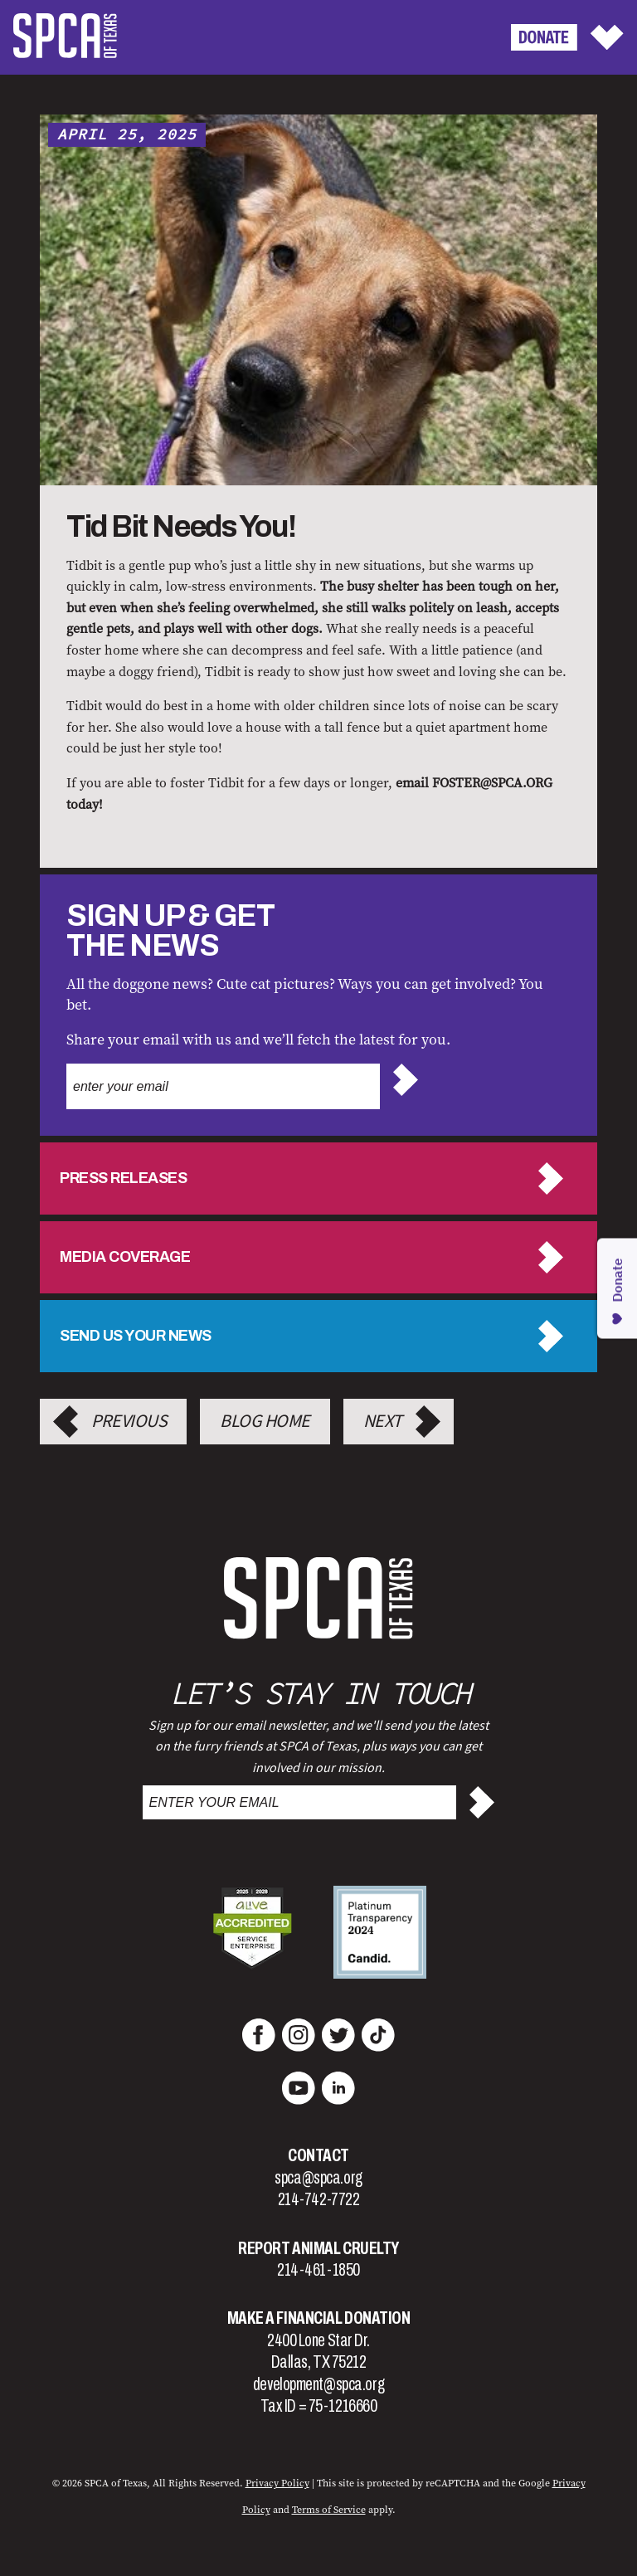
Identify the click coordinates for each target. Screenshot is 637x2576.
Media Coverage (125, 1257)
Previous (129, 1421)
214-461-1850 (318, 2270)
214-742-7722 (319, 2199)
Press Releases (123, 1178)
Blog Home (265, 1421)
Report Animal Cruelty (318, 2248)
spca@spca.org (318, 2178)
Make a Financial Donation (319, 2318)
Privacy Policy (277, 2483)
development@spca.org (318, 2384)
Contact (318, 2155)
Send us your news (136, 1335)
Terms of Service (329, 2509)
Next (382, 1421)
